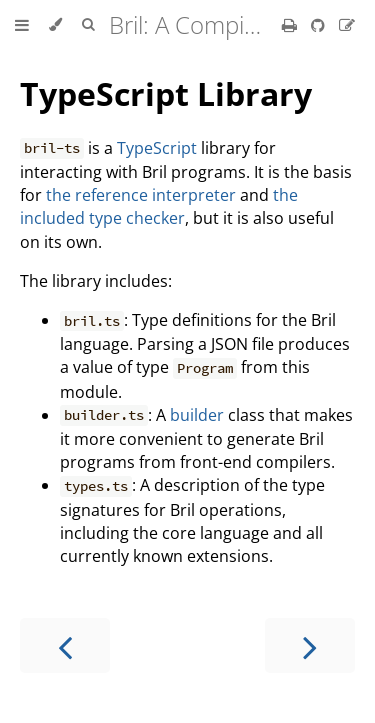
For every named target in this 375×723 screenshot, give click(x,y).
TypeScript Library (166, 93)
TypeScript (157, 148)
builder (197, 415)
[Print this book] (291, 25)
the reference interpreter (141, 195)
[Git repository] (320, 25)
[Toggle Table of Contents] (22, 25)
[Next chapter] (310, 645)
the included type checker (159, 206)
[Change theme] (55, 25)
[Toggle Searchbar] (88, 25)
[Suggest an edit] (347, 25)
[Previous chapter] (65, 645)
